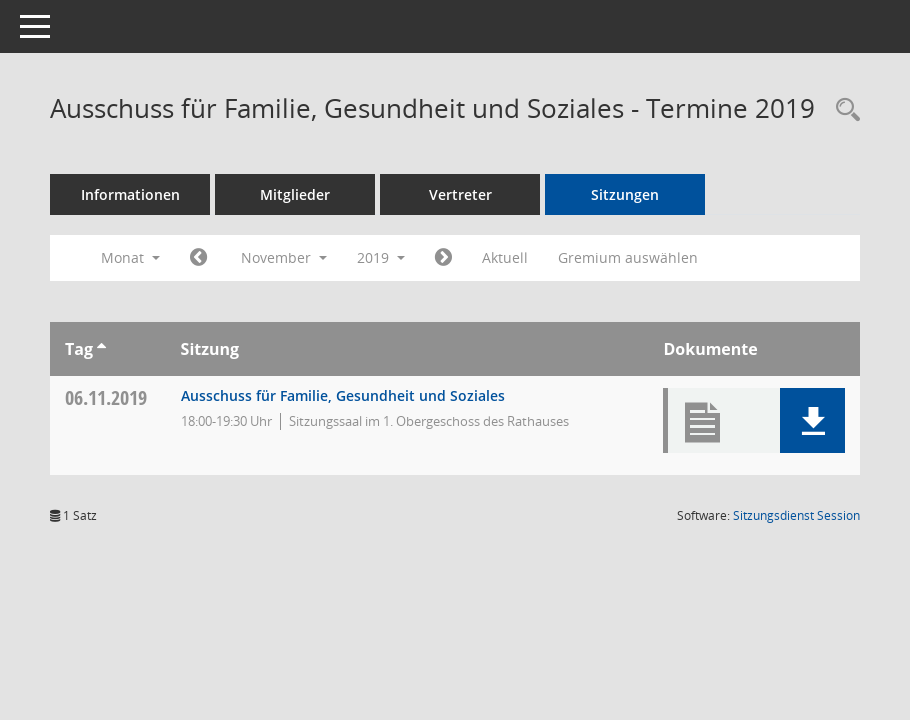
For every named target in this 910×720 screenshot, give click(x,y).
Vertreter (460, 194)
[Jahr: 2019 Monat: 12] (443, 258)
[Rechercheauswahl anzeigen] (843, 110)
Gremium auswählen (628, 257)
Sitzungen (625, 194)
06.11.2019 (106, 397)
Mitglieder (295, 194)
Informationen (130, 194)
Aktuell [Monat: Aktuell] (505, 257)
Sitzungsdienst (796, 515)
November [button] (284, 257)
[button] (812, 420)
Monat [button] (130, 257)
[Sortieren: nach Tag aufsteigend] (101, 349)
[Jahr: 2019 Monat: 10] (198, 258)
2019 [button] (381, 257)
